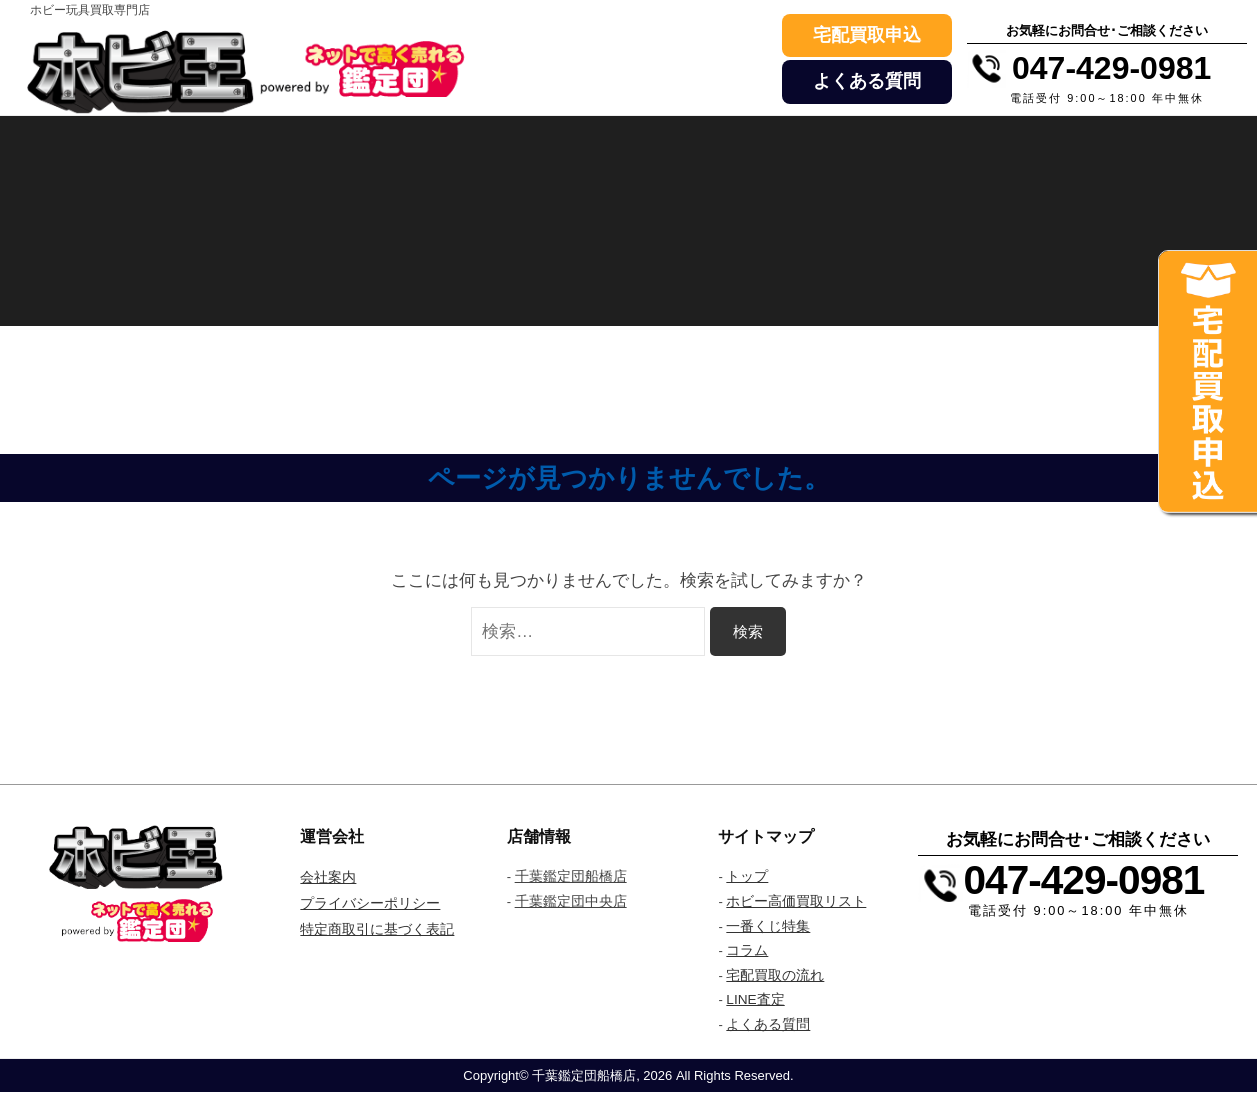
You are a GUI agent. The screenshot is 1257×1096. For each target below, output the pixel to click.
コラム (747, 953)
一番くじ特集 (768, 928)
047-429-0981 (1088, 879)
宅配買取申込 (867, 35)
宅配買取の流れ (775, 978)
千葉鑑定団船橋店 (571, 877)
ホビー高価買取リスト (796, 903)
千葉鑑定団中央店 (571, 903)
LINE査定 (755, 1003)
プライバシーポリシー (370, 903)
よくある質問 (867, 81)
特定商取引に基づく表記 (377, 928)
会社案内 (328, 877)
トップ (747, 877)
